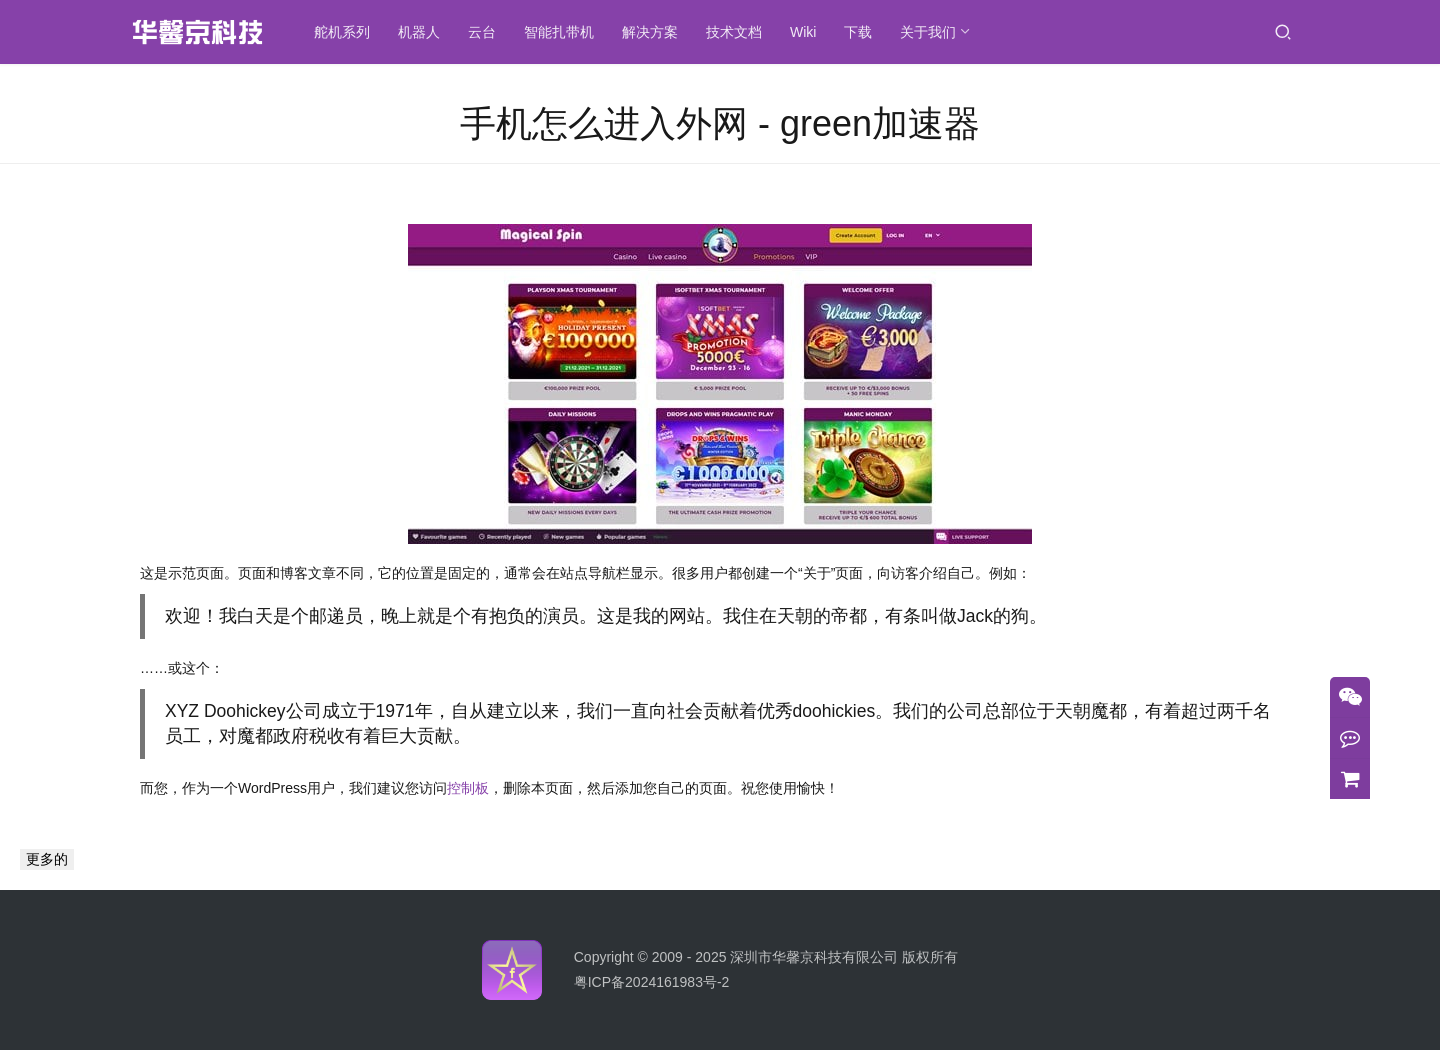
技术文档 (736, 32)
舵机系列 (344, 32)
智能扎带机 (561, 32)
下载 (860, 32)
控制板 (468, 788)
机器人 (421, 32)
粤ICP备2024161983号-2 (652, 982)
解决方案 (652, 32)
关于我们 (930, 32)
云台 (484, 32)
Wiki (805, 32)
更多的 (47, 859)
